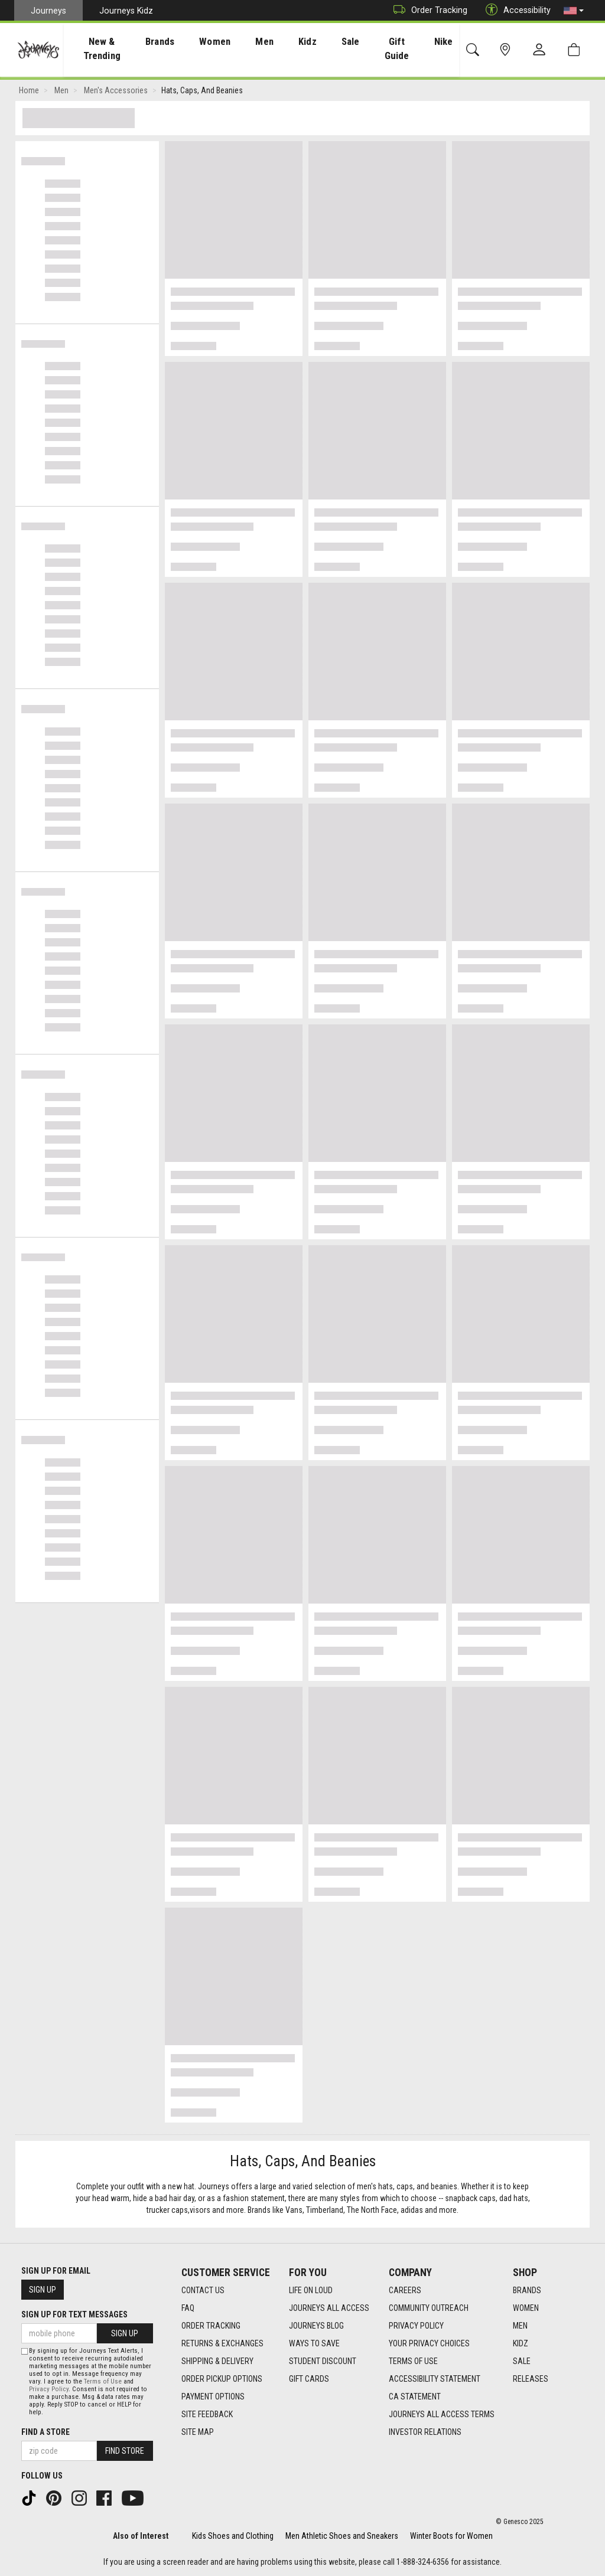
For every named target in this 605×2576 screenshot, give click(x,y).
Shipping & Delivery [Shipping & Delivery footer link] (217, 2361)
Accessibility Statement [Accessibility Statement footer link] (434, 2379)
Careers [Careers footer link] (405, 2291)
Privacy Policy (49, 2389)
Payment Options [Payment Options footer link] (213, 2397)
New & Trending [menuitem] (108, 48)
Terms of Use (103, 2381)
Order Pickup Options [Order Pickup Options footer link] (221, 2379)
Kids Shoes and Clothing (233, 2536)
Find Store (124, 2451)
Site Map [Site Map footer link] (197, 2432)
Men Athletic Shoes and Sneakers (341, 2536)
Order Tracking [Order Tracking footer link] (210, 2326)
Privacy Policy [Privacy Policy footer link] (416, 2326)
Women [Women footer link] (526, 2308)
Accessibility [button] (515, 10)
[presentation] (108, 48)
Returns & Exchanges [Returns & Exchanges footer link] (222, 2344)
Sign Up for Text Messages (74, 2314)
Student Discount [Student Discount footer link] (322, 2361)
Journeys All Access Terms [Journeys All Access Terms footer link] (442, 2415)
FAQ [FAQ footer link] (187, 2308)
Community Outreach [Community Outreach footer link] (429, 2308)
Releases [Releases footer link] (530, 2379)
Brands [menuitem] (173, 41)
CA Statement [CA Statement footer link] (415, 2397)
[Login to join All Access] (250, 84)
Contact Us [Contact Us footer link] (203, 2291)
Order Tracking (427, 10)
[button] (573, 11)
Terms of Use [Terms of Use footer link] (413, 2361)
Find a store (45, 2432)
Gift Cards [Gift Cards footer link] (309, 2379)
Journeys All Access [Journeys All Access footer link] (329, 2308)
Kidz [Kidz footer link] (520, 2344)
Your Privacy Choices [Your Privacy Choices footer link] (429, 2344)
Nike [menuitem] (436, 41)
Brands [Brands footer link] (527, 2291)
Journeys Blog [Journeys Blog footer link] (316, 2326)
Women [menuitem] (221, 41)
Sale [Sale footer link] (522, 2361)
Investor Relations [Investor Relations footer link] (425, 2432)
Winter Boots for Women (451, 2536)
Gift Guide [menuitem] (388, 48)
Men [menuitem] (265, 41)
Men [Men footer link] (520, 2326)
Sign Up (42, 2289)
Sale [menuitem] (340, 41)
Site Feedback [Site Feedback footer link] (207, 2415)
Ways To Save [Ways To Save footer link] (314, 2344)
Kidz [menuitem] (303, 41)
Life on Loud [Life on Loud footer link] (311, 2291)
